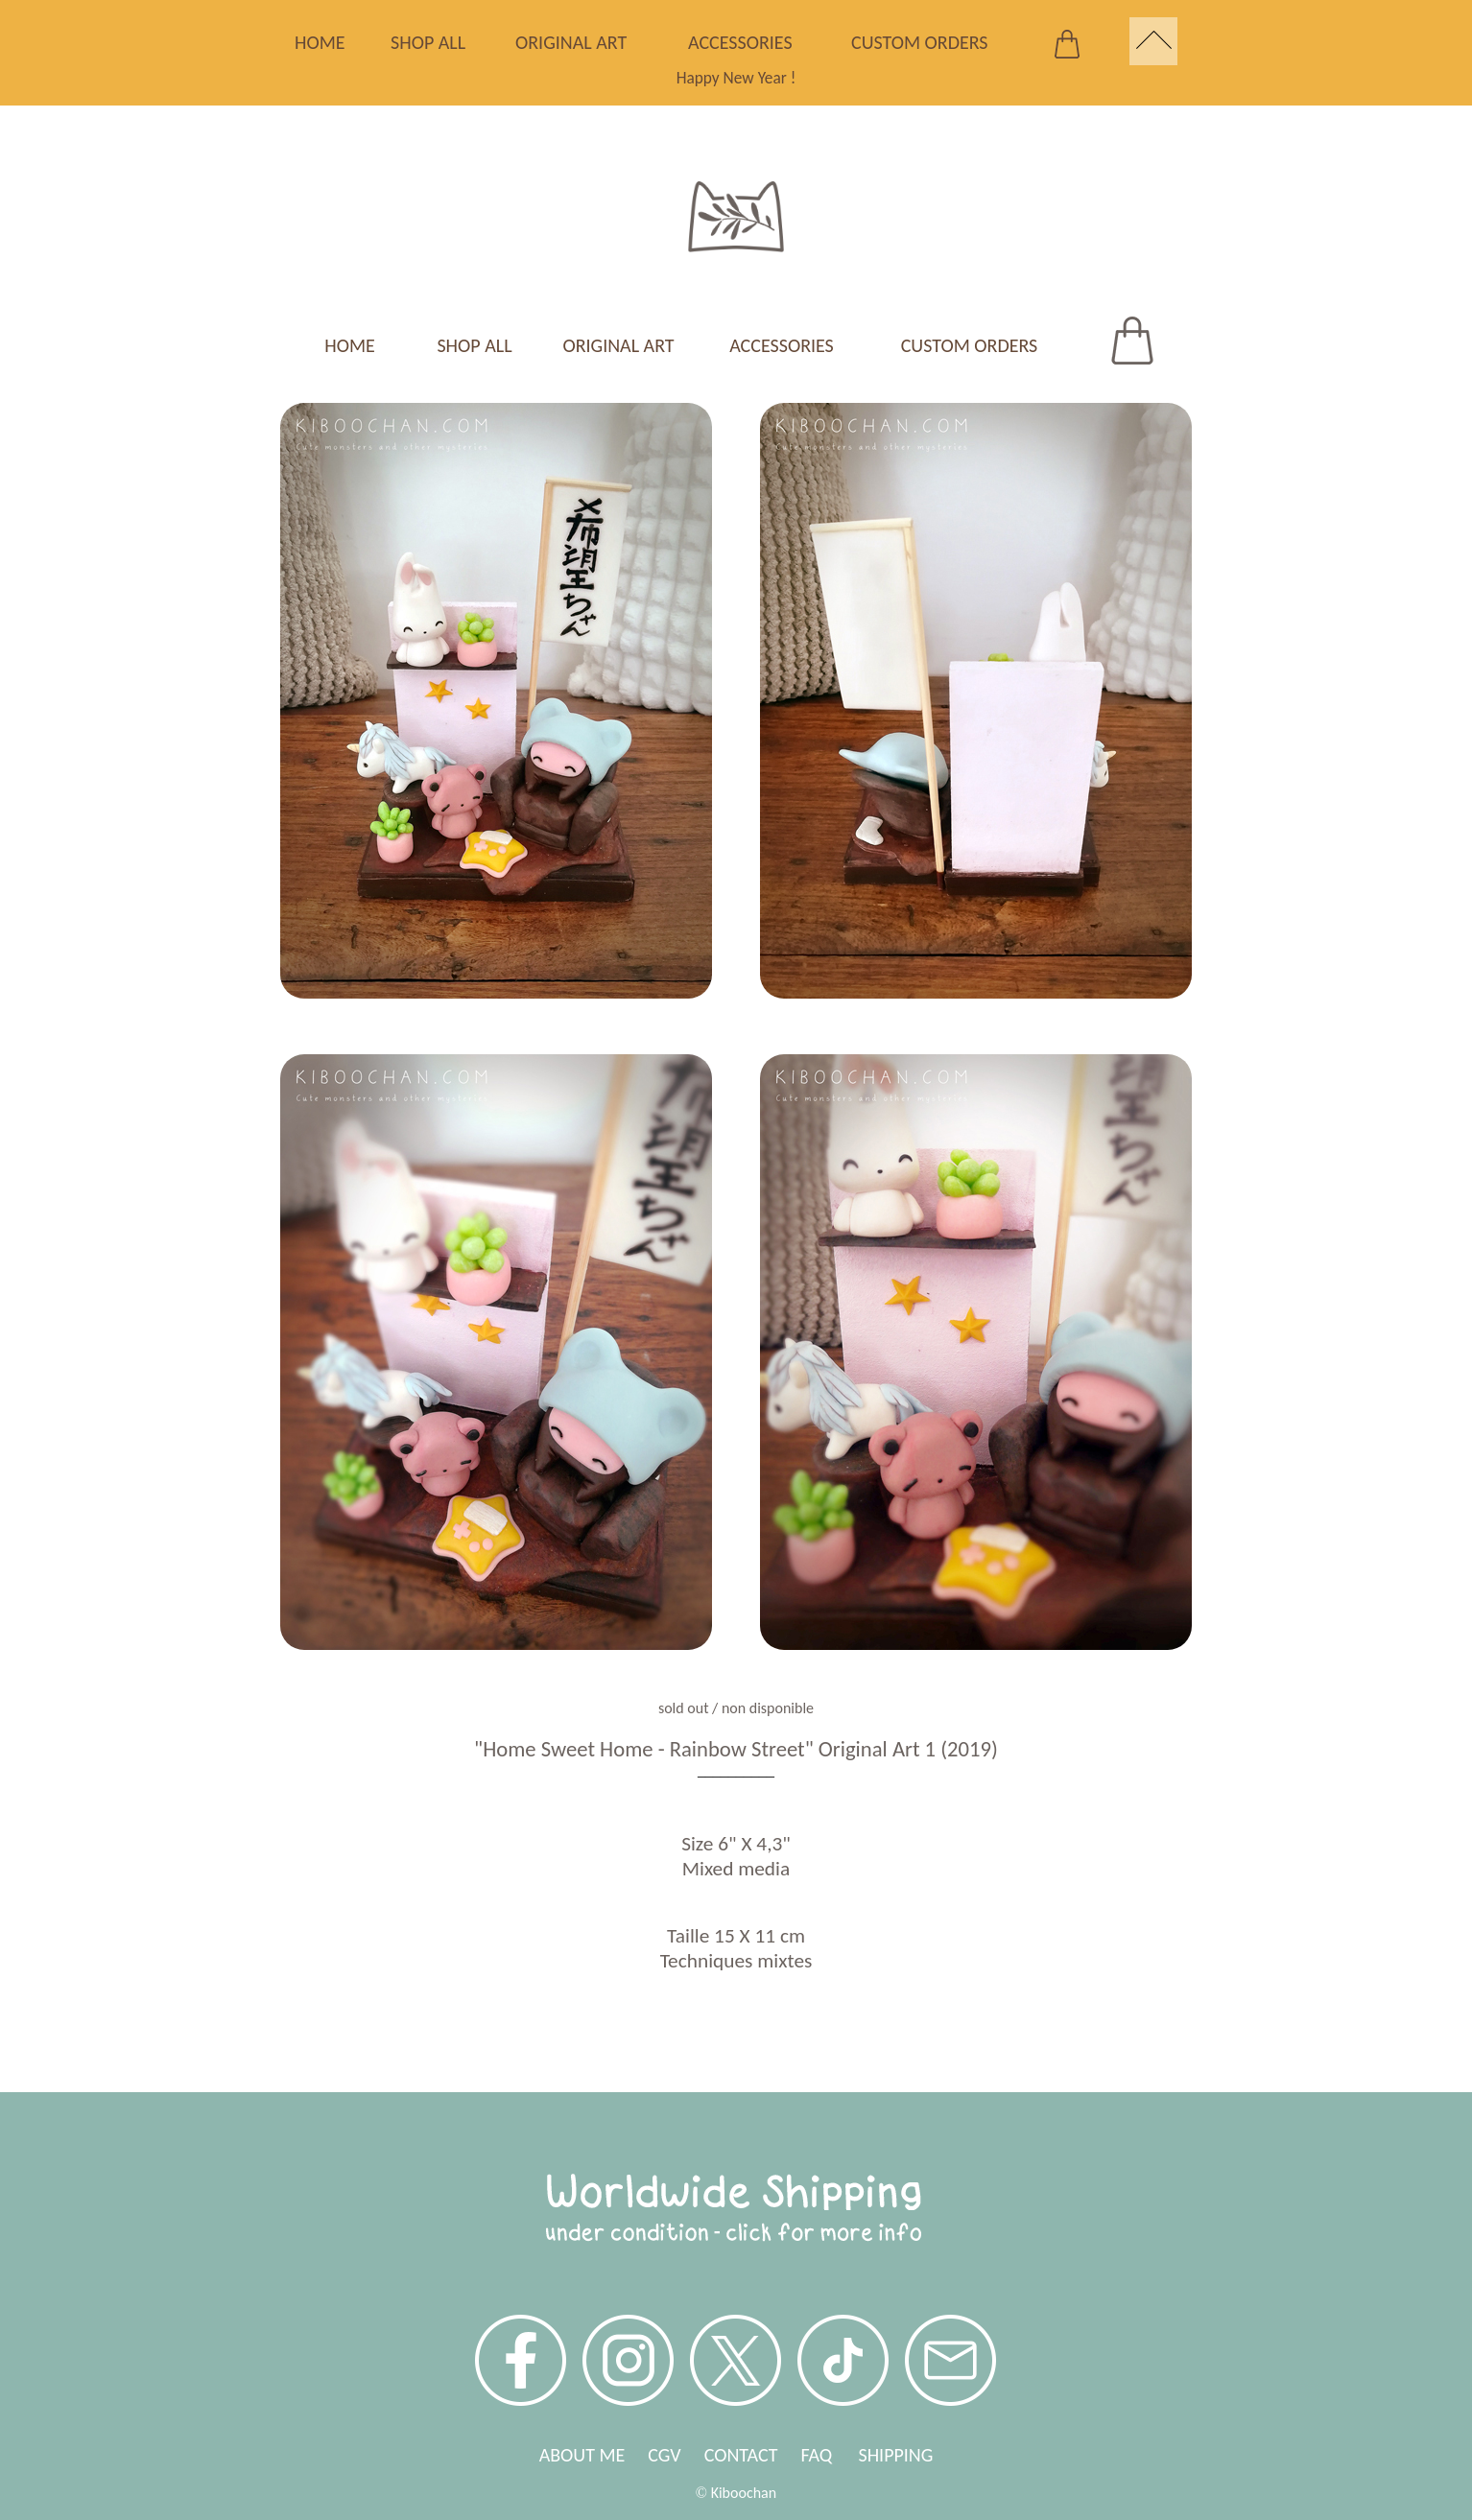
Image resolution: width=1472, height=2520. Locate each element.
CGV (664, 2454)
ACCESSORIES (740, 42)
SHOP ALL (428, 42)
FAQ (829, 2454)
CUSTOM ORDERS (919, 42)
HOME (320, 42)
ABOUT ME (582, 2454)
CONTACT (741, 2454)
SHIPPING (895, 2454)
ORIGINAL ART (571, 42)
